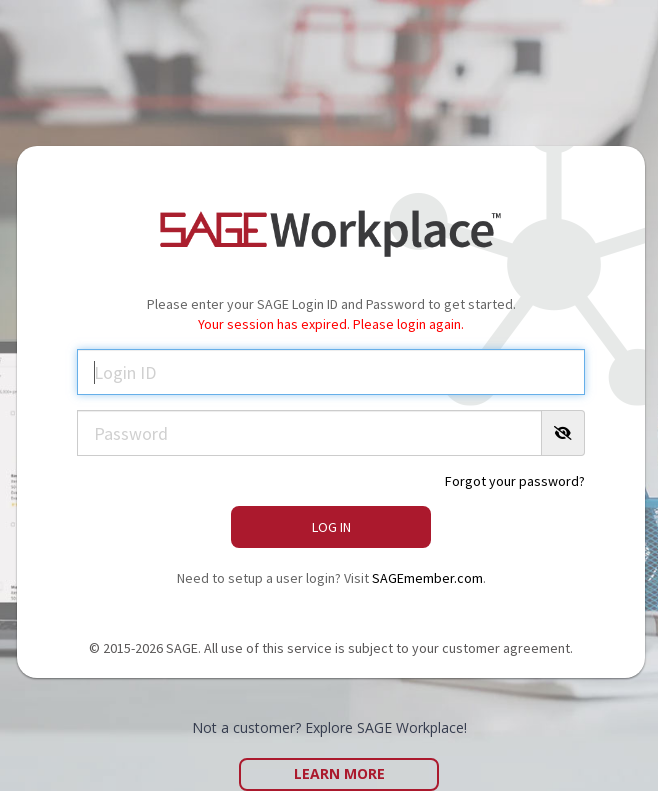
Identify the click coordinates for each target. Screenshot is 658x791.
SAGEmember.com (427, 578)
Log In (331, 527)
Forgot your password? (515, 481)
